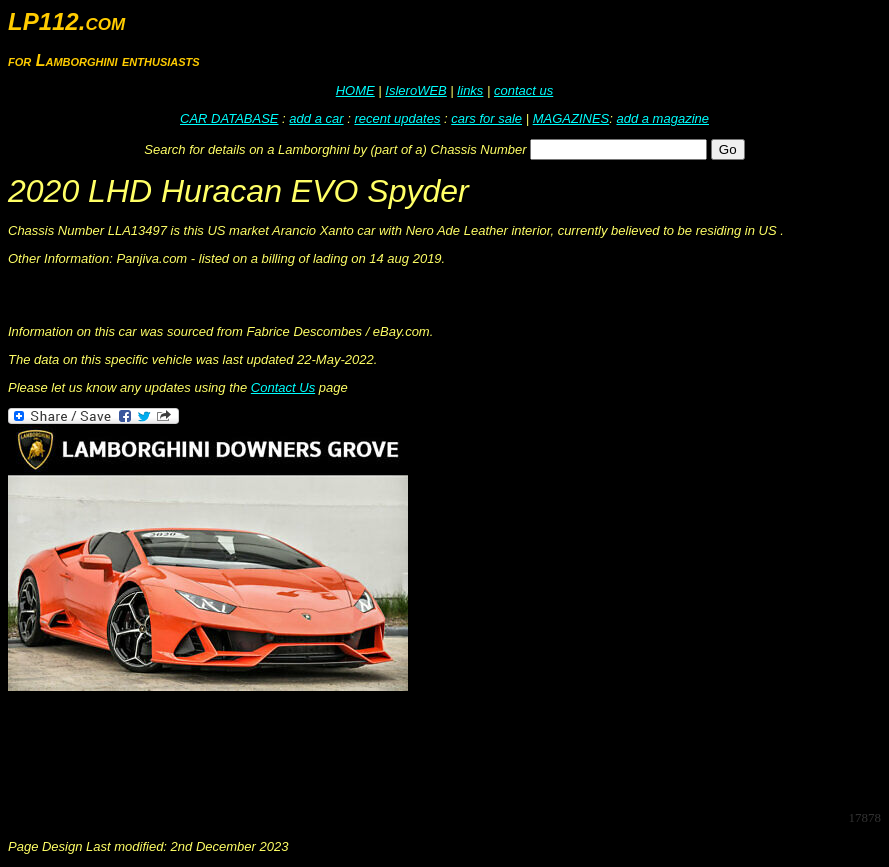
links (470, 90)
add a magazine (662, 118)
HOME (355, 90)
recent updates (397, 118)
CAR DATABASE (229, 118)
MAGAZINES (571, 118)
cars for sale (486, 118)
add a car (316, 118)
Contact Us (283, 387)
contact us (523, 90)
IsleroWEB (415, 90)
